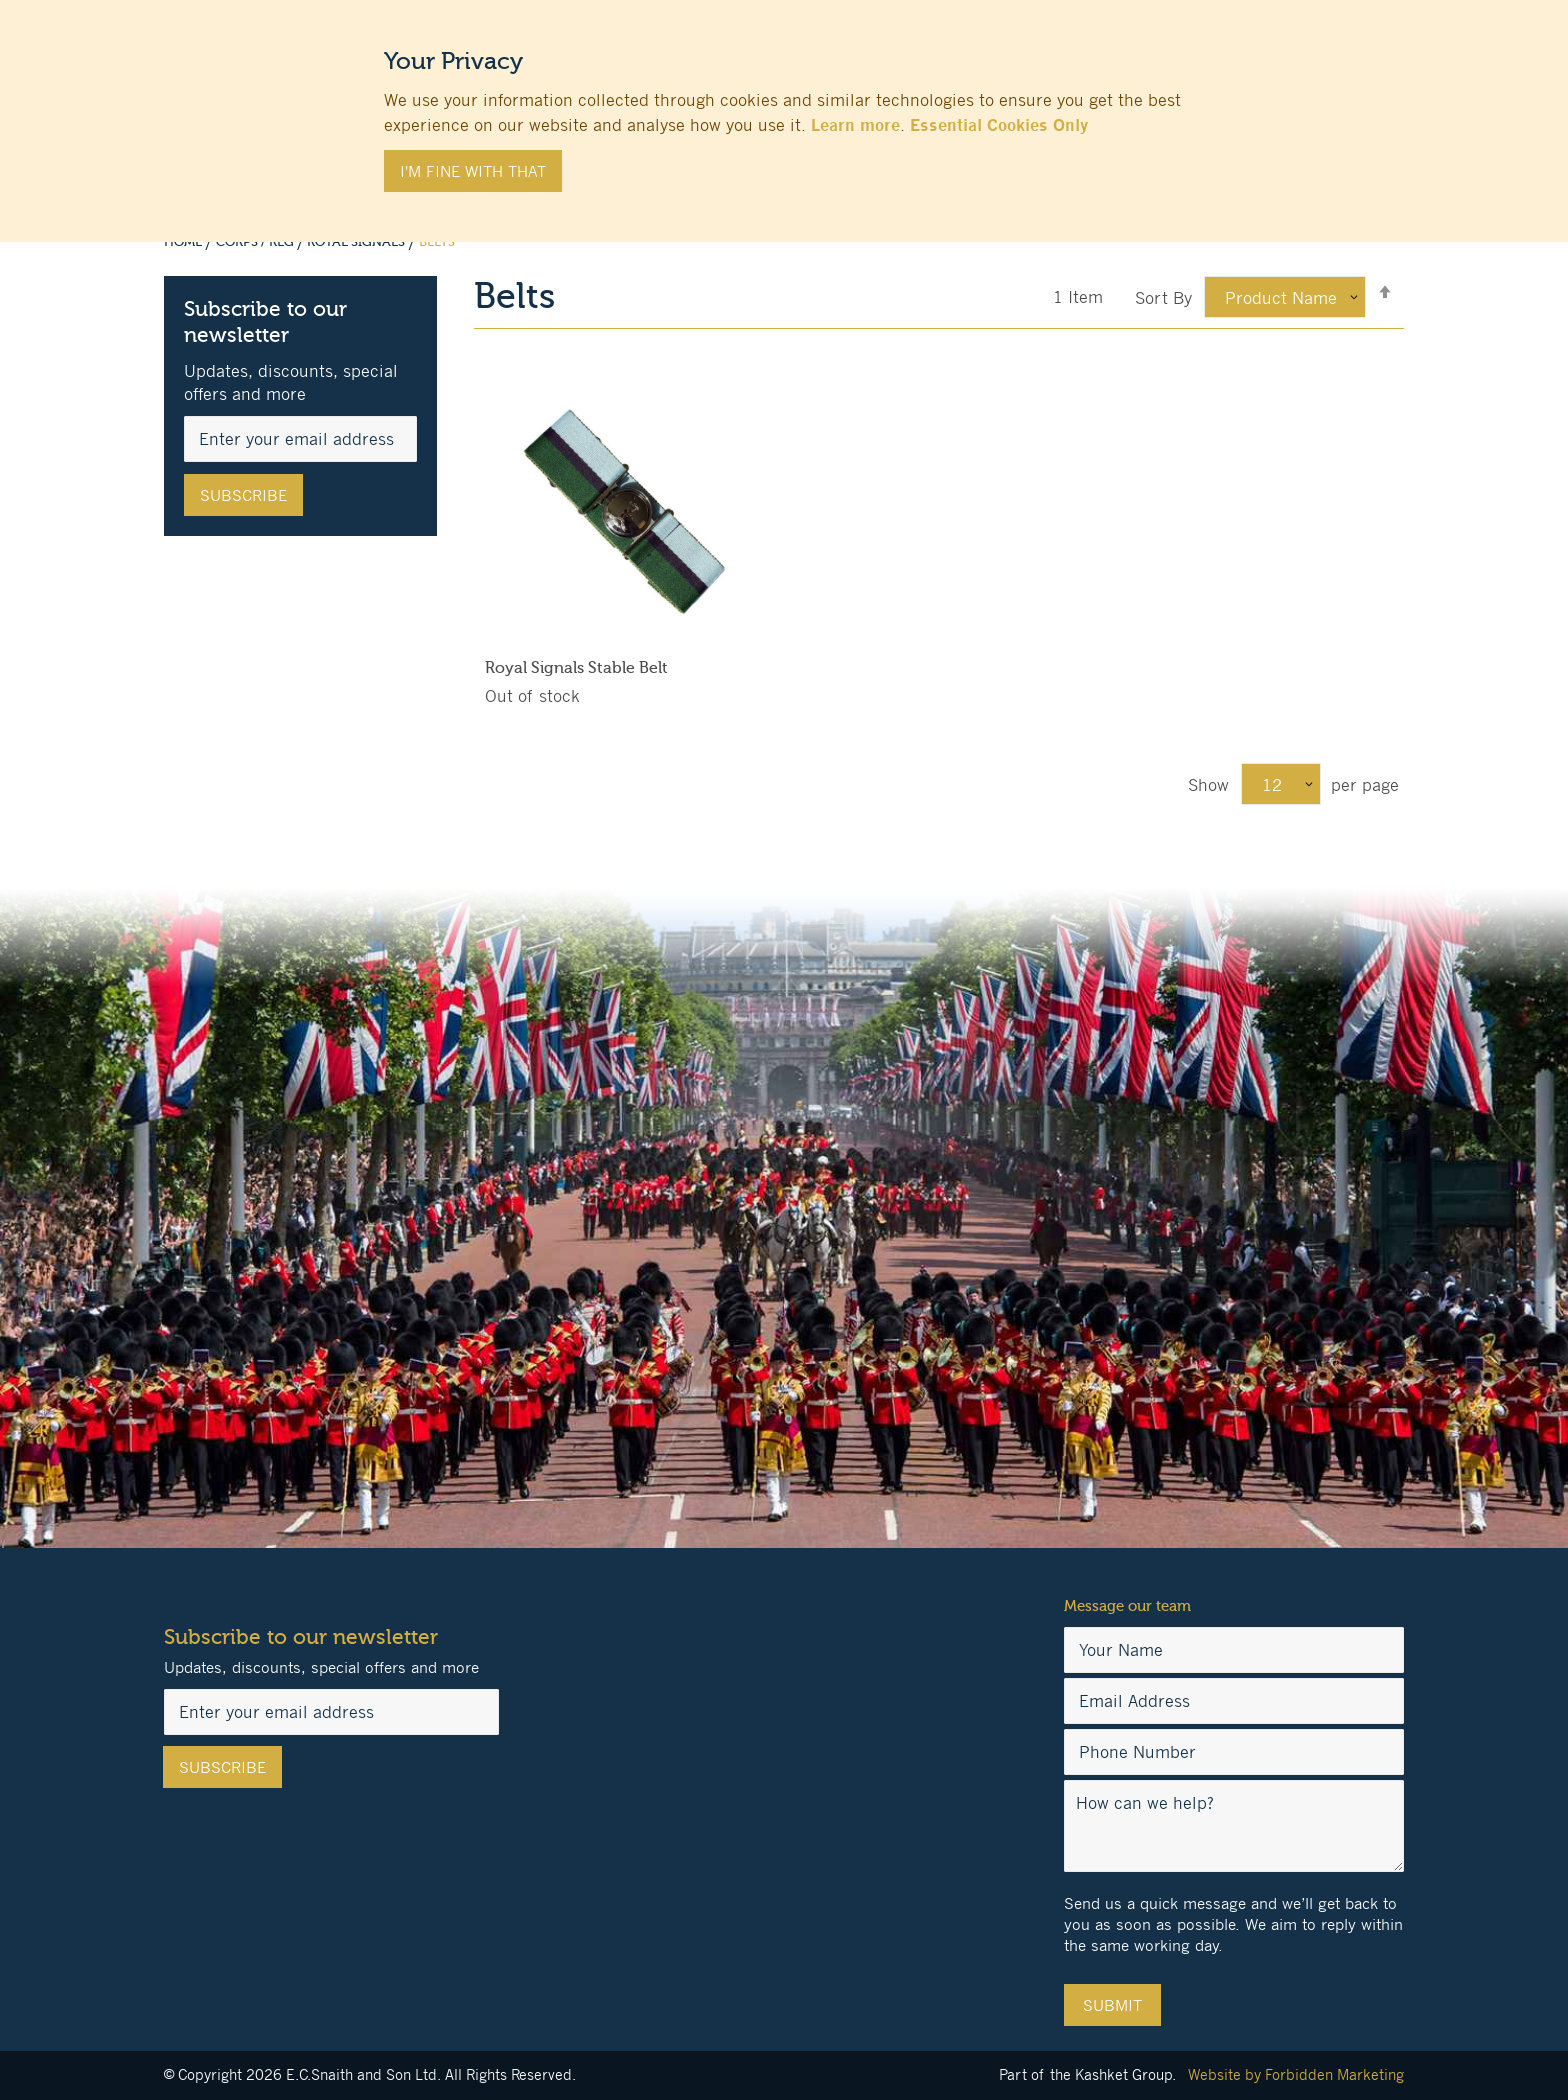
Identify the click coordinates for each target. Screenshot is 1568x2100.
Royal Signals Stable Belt (576, 668)
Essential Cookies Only (999, 125)
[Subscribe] (243, 495)
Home (184, 242)
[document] (784, 111)
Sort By (1163, 298)
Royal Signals (357, 242)
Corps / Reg (256, 242)
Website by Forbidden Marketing (1296, 2074)
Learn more (855, 125)
